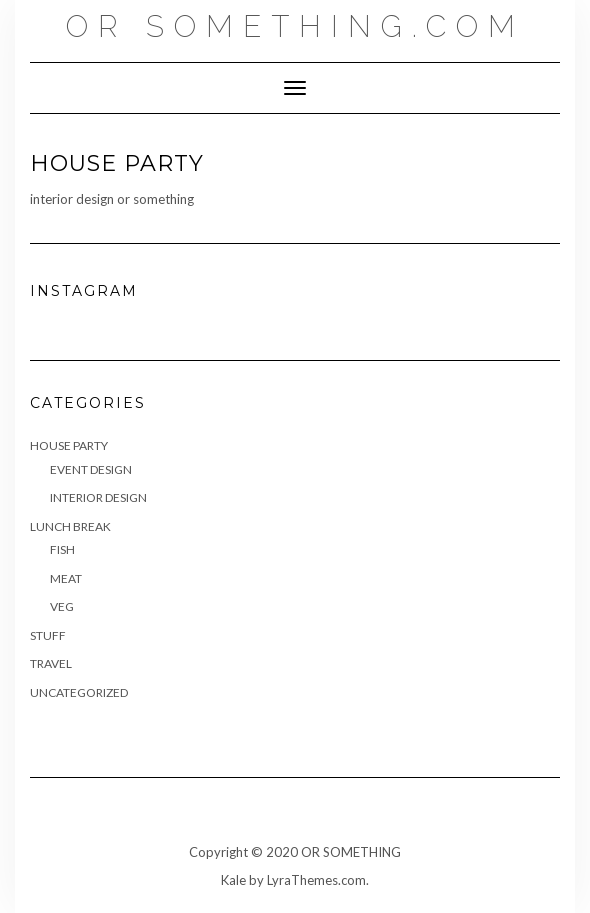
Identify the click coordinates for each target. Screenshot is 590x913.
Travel (51, 663)
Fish (62, 549)
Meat (66, 578)
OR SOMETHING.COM (295, 26)
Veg (62, 606)
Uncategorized (79, 692)
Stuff (48, 635)
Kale (233, 880)
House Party (69, 445)
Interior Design (98, 497)
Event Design (91, 469)
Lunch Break (70, 526)
